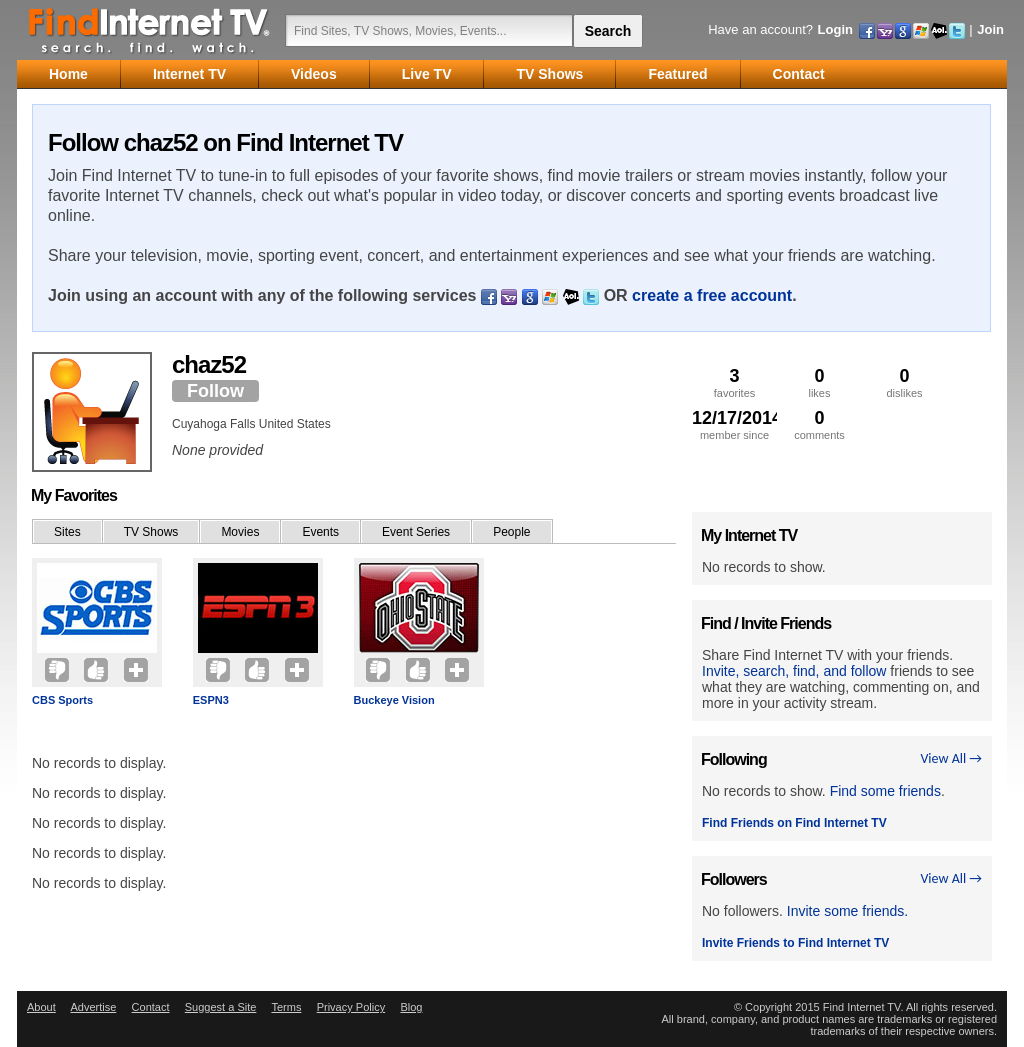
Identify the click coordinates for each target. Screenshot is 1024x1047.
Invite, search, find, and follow (794, 671)
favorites (734, 382)
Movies (240, 532)
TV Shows (151, 532)
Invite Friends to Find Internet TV (795, 943)
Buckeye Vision (394, 700)
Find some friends (885, 791)
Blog (411, 1007)
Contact (151, 1007)
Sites (67, 532)
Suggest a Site (221, 1007)
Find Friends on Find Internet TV (794, 823)
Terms (286, 1007)
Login (835, 29)
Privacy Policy (351, 1007)
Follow (215, 391)
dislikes (904, 382)
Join (990, 29)
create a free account (712, 295)
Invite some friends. (847, 911)
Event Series (416, 532)
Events (320, 532)
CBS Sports (62, 700)
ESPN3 (211, 700)
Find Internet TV (150, 30)
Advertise (93, 1007)
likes (819, 382)
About (41, 1007)
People (511, 532)
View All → (951, 758)
